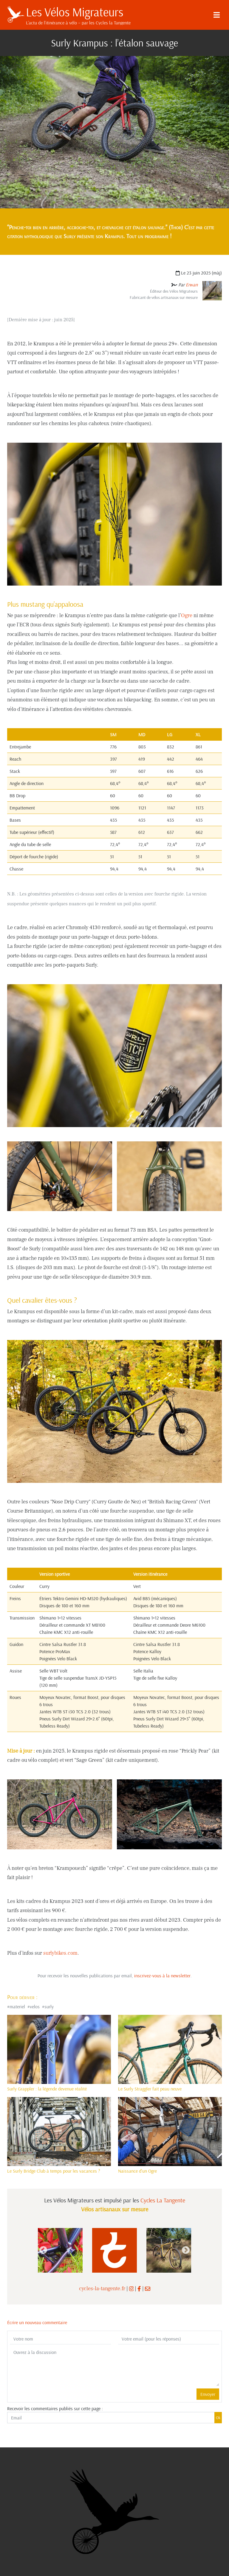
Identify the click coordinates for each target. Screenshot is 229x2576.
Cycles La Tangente (162, 2200)
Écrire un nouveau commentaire (37, 2322)
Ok (218, 2417)
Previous (43, 2250)
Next (185, 2250)
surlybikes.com (60, 1953)
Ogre (186, 615)
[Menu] (216, 15)
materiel (17, 2006)
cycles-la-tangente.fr (102, 2288)
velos (35, 2006)
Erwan (192, 285)
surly (49, 2006)
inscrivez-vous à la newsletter (162, 1976)
